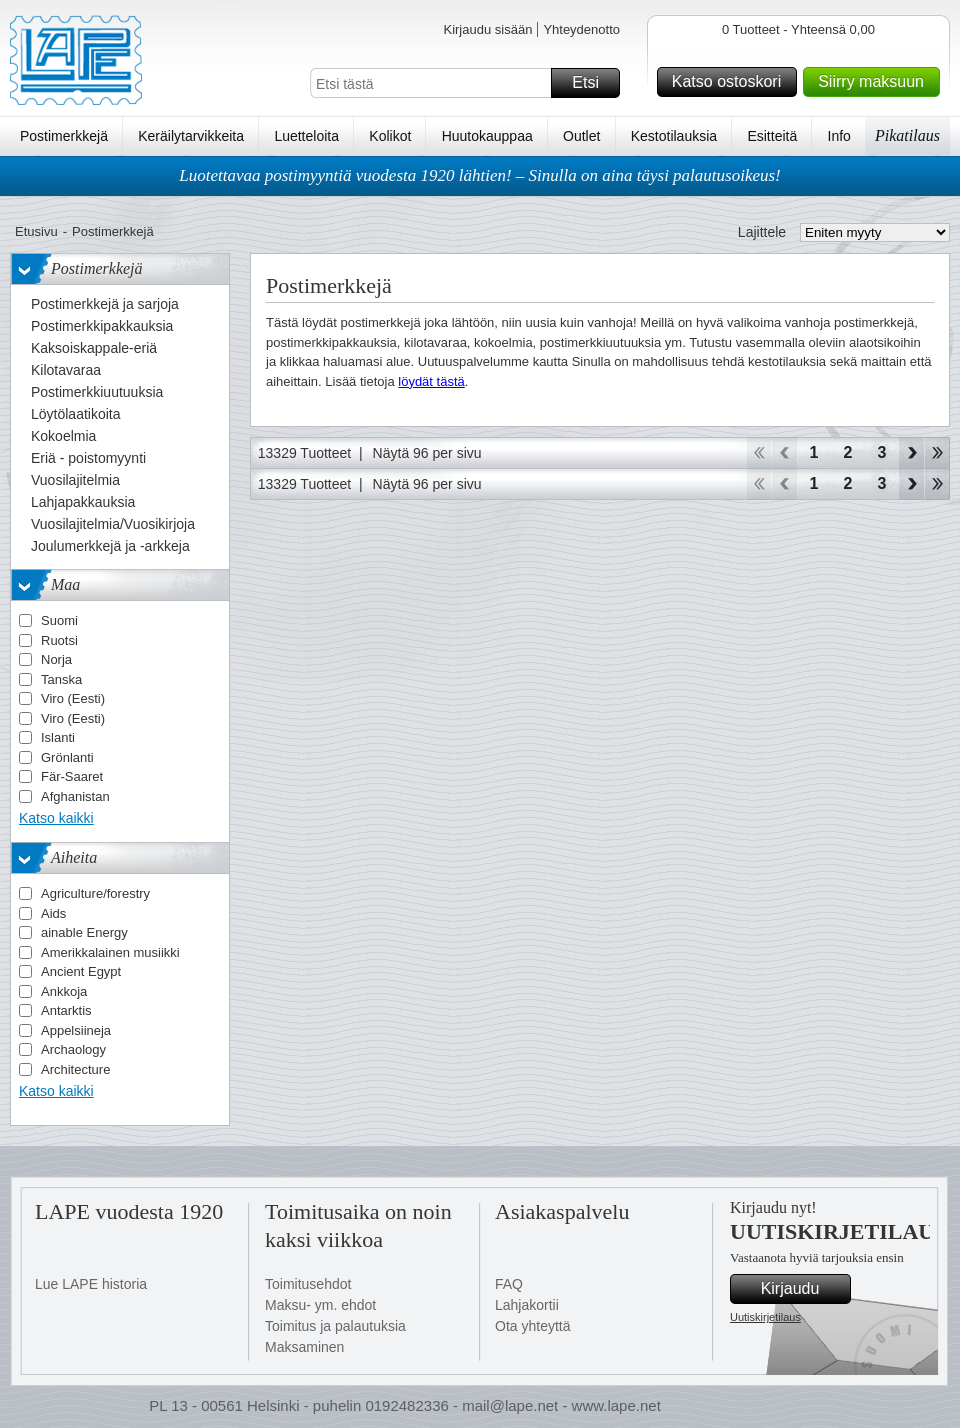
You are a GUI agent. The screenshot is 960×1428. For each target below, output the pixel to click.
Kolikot (390, 136)
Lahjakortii (527, 1305)
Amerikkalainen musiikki (110, 952)
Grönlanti (67, 757)
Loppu (937, 453)
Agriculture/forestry (95, 893)
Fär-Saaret (72, 776)
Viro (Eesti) (73, 698)
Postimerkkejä (64, 136)
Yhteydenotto (581, 29)
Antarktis (66, 1010)
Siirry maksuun (876, 82)
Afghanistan (75, 796)
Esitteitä (772, 136)
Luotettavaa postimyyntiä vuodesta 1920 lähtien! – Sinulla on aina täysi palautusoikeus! (480, 175)
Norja (56, 659)
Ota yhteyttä (532, 1326)
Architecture (75, 1069)
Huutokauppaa (487, 136)
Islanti (58, 737)
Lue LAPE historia (91, 1284)
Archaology (73, 1049)
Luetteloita (306, 136)
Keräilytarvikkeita (191, 136)
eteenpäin (911, 453)
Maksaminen (304, 1347)
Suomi (59, 620)
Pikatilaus (907, 135)
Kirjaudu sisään (487, 29)
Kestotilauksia (674, 136)
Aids (53, 913)
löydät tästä (431, 381)
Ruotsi (59, 640)
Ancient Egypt (81, 971)
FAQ (509, 1284)
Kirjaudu (803, 1289)
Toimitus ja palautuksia (335, 1326)
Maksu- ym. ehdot (320, 1305)
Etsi (593, 83)
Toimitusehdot (308, 1284)
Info (839, 136)
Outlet (581, 136)
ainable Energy (84, 932)
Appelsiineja (76, 1030)
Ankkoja (64, 991)
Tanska (61, 679)
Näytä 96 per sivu (427, 453)
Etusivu (36, 231)
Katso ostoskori (731, 82)
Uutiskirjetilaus (765, 1317)
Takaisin (784, 453)
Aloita (758, 453)
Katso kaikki (56, 818)
